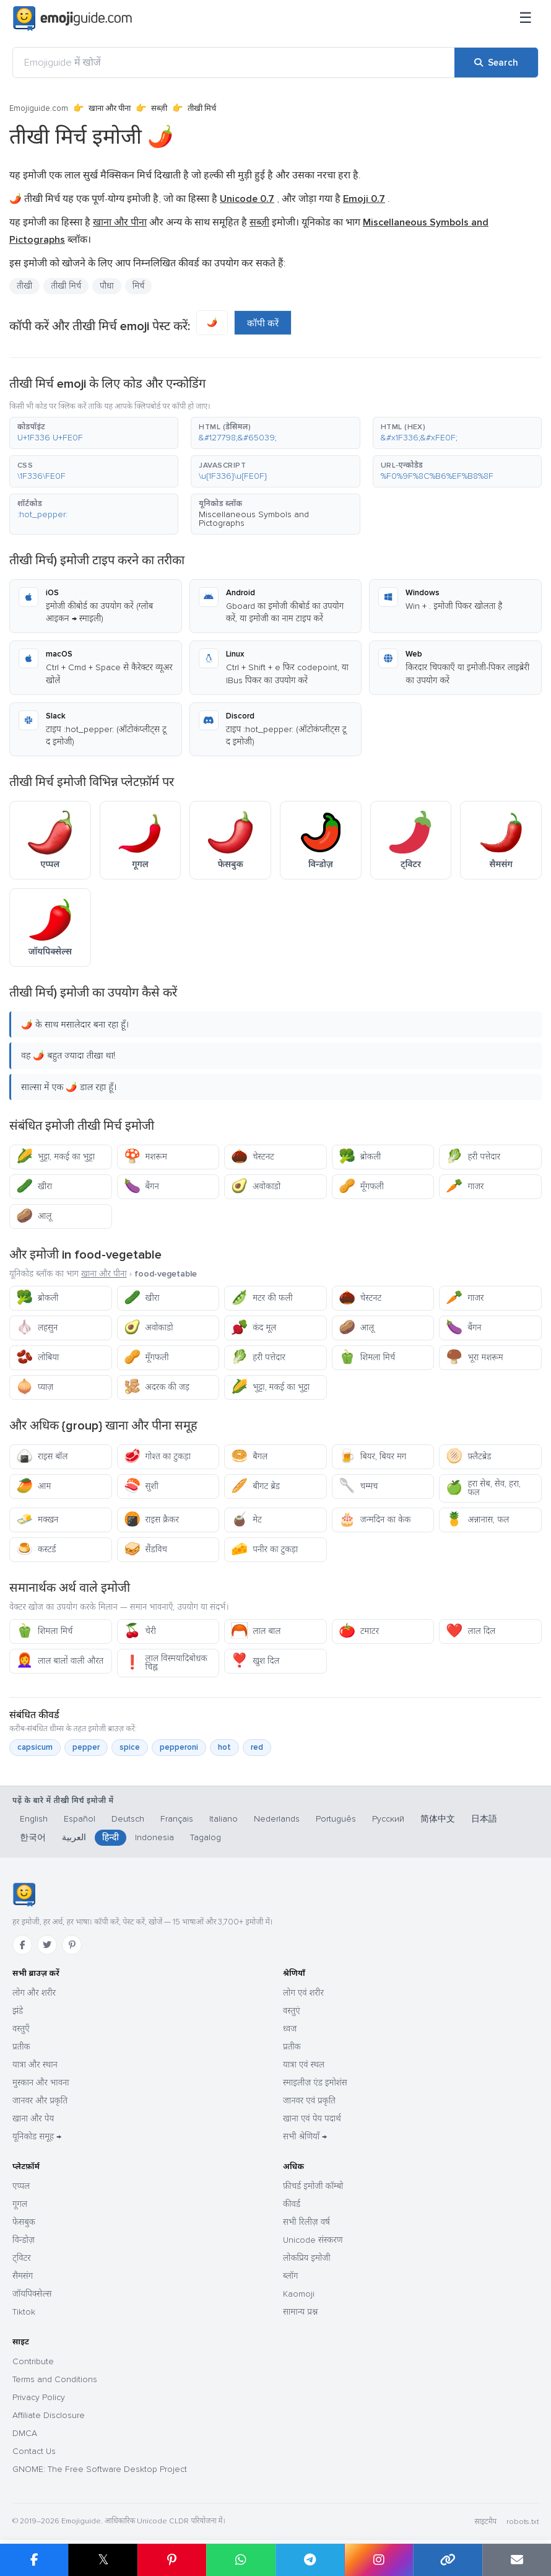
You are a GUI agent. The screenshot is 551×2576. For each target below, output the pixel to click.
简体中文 (437, 1819)
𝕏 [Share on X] (103, 2559)
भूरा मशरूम (474, 1357)
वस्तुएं (291, 2011)
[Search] (496, 62)
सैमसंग (22, 2276)
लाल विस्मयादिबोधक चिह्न (165, 1662)
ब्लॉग (290, 2276)
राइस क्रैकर (151, 1519)
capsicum (35, 1747)
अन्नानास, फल (477, 1519)
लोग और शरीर (34, 1993)
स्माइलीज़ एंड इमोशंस (315, 2082)
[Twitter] (47, 1945)
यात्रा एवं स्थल (303, 2064)
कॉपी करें (263, 323)
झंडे (17, 2011)
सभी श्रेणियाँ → (305, 2136)
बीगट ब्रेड (255, 1486)
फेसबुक (23, 2222)
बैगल (249, 1456)
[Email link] (516, 2560)
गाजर (465, 1186)
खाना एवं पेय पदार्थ (312, 2118)
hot (224, 1747)
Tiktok (23, 2312)
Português (336, 1819)
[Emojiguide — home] (72, 18)
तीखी (24, 286)
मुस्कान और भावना (40, 2082)
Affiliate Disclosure (48, 2415)
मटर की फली (261, 1298)
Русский (388, 1819)
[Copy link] (447, 2560)
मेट (246, 1519)
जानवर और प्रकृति (39, 2100)
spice (129, 1747)
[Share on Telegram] (310, 2560)
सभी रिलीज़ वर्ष (306, 2222)
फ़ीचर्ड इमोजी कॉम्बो (313, 2186)
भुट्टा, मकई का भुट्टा (55, 1156)
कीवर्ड (291, 2204)
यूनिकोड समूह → (36, 2136)
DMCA (24, 2433)
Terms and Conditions (54, 2379)
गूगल (19, 2204)
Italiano (223, 1819)
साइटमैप (485, 2521)
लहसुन (37, 1327)
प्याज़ (34, 1387)
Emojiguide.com (38, 108)
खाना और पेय (33, 2118)
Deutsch (127, 1819)
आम (33, 1486)
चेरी (140, 1631)
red (257, 1747)
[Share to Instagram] (378, 2560)
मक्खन (37, 1519)
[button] (93, 433)
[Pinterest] (72, 1945)
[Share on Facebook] (34, 2560)
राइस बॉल (41, 1456)
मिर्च (138, 286)
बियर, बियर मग (373, 1456)
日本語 (484, 1819)
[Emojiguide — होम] (23, 1894)
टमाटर (359, 1631)
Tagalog (205, 1837)
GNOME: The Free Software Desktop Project (99, 2469)
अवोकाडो (255, 1186)
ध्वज (290, 2029)
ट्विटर (21, 2258)
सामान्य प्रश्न (300, 2312)
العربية (74, 1837)
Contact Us (34, 2451)
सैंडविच (145, 1549)
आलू (33, 1216)
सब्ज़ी (159, 108)
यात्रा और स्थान (35, 2064)
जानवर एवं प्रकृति (309, 2100)
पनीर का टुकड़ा (264, 1549)
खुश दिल (255, 1661)
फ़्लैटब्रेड (468, 1456)
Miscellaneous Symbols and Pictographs (254, 518)
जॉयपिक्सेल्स (31, 2294)
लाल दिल (470, 1631)
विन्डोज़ (23, 2240)
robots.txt (522, 2521)
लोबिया (37, 1357)
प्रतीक (21, 2046)
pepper (86, 1747)
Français (176, 1819)
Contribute (33, 2361)
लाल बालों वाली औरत (59, 1661)
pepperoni (179, 1747)
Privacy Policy (38, 2397)
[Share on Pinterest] (171, 2560)
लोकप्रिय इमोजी (307, 2258)
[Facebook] (22, 1945)
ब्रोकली (360, 1156)
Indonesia (154, 1837)
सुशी (141, 1486)
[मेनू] (526, 18)
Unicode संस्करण (313, 2240)
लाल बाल (255, 1631)
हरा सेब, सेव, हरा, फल (483, 1488)
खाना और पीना (110, 108)
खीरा (34, 1186)
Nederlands (277, 1819)
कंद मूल (253, 1327)
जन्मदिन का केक (375, 1519)
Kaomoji (299, 2294)
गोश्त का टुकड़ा (157, 1456)
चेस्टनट (252, 1156)
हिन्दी (110, 1837)
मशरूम (145, 1156)
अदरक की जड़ (156, 1387)
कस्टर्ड (36, 1549)
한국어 (33, 1837)
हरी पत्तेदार (473, 1156)
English (34, 1819)
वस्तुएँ (21, 2029)
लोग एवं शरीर (303, 1993)
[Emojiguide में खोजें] (233, 62)
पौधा (107, 286)
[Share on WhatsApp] (240, 2560)
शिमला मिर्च (367, 1357)
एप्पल (21, 2186)
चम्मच (358, 1486)
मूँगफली (361, 1186)
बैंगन (141, 1186)
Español (79, 1819)
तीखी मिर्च (66, 286)
